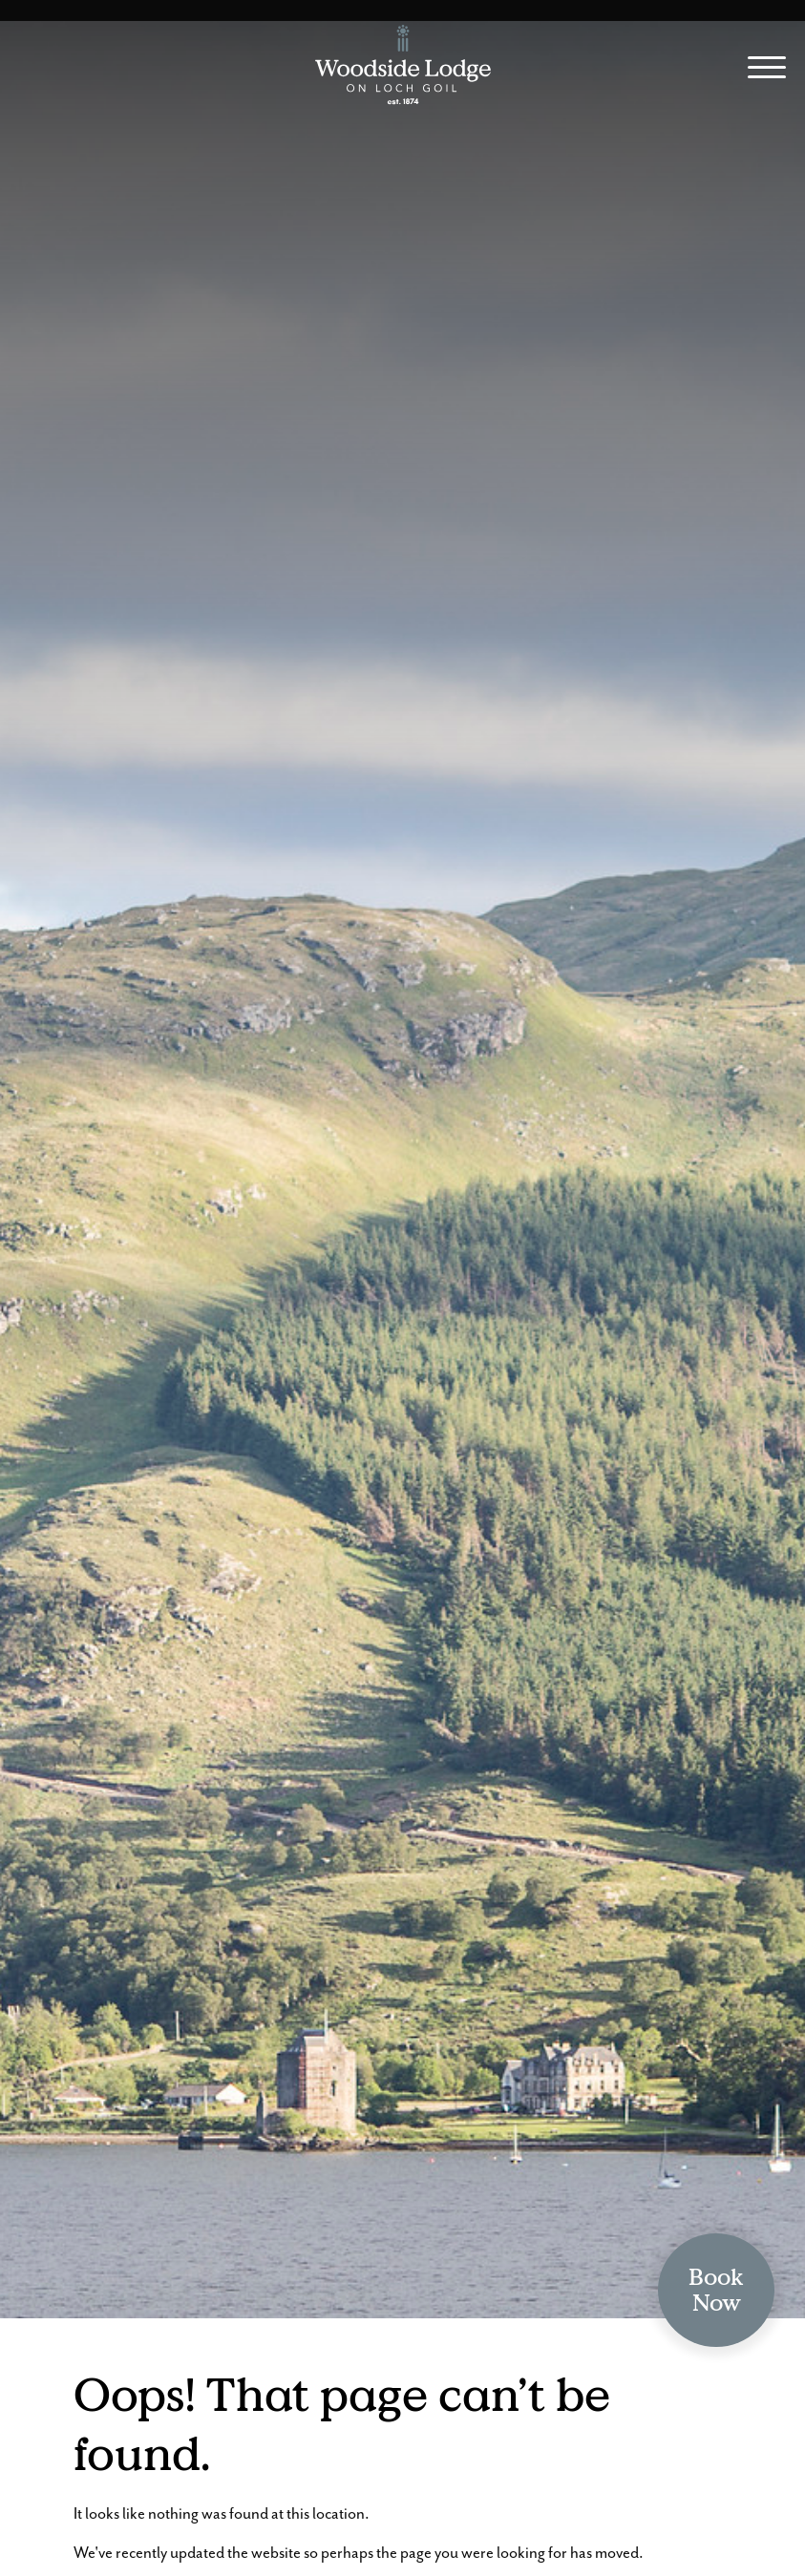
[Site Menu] (759, 70)
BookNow (716, 2289)
